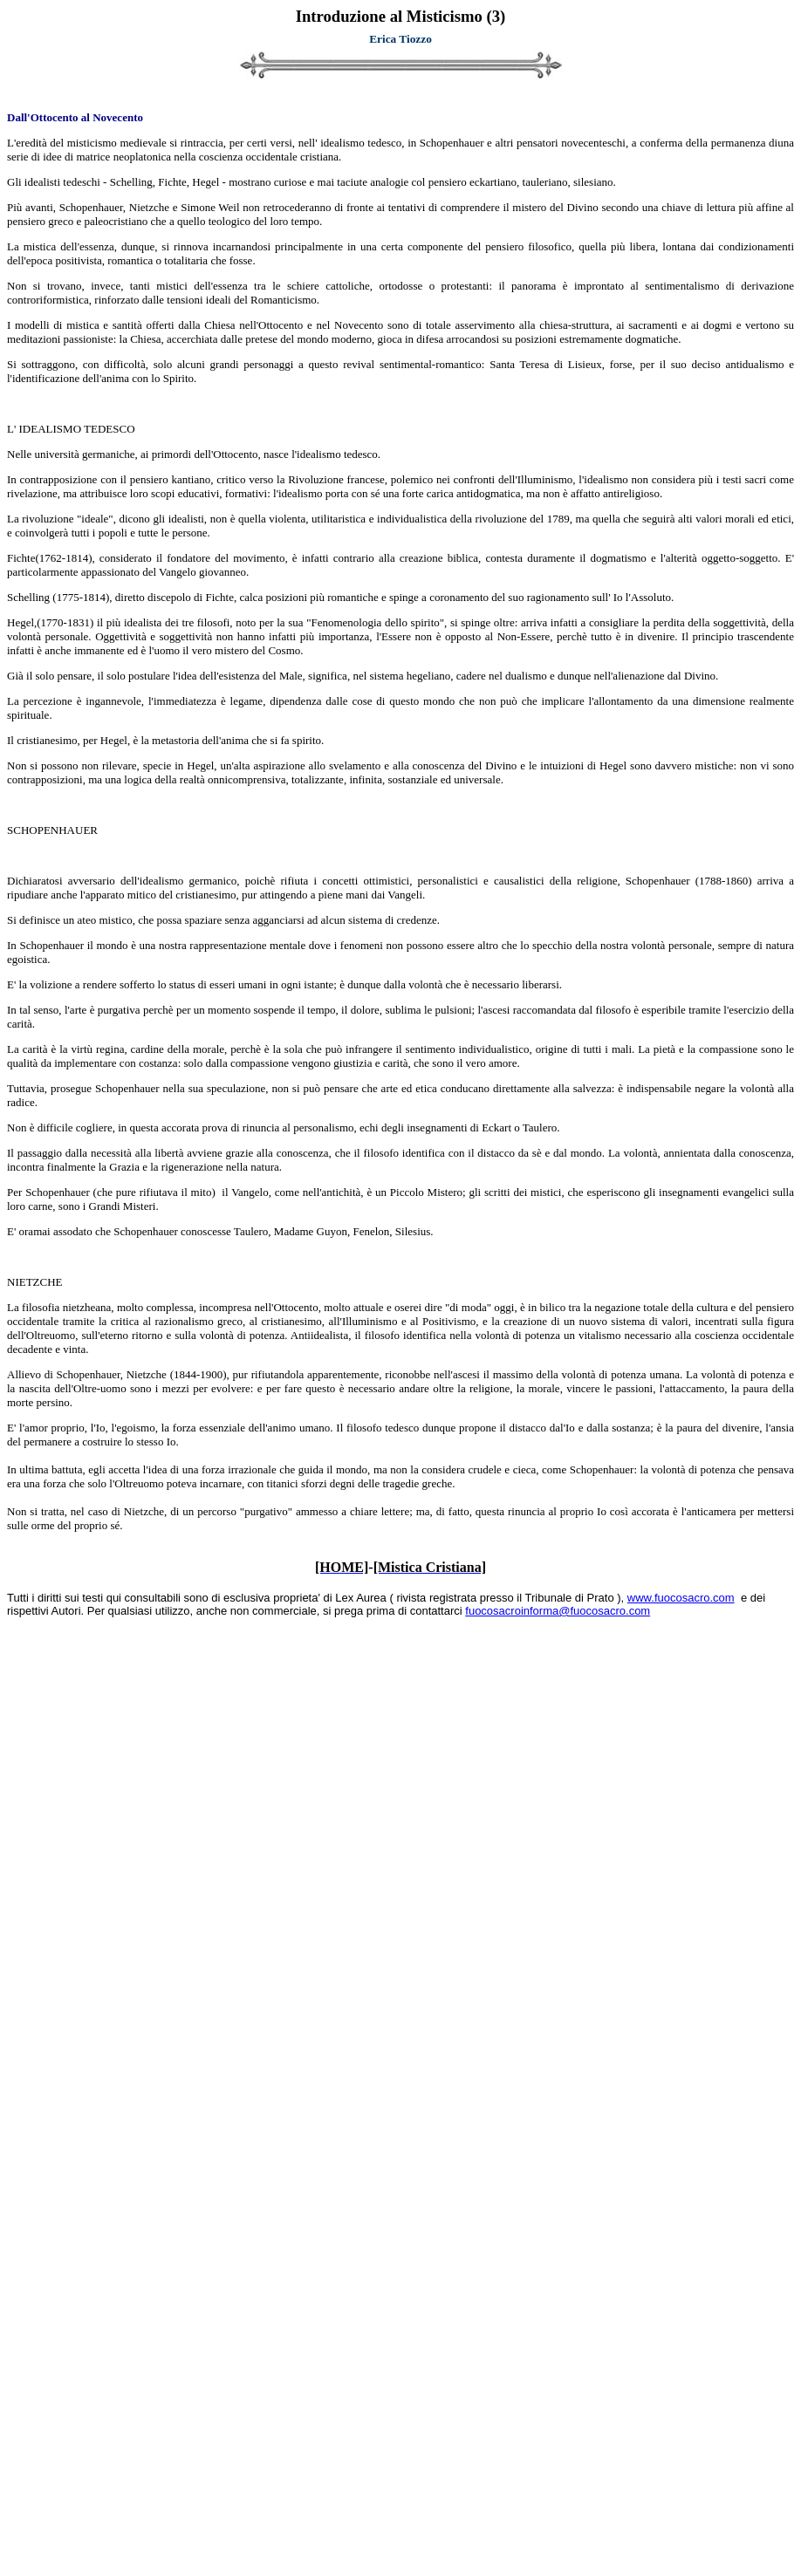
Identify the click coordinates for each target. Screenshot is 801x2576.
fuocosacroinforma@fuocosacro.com (557, 1610)
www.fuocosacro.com (681, 1597)
